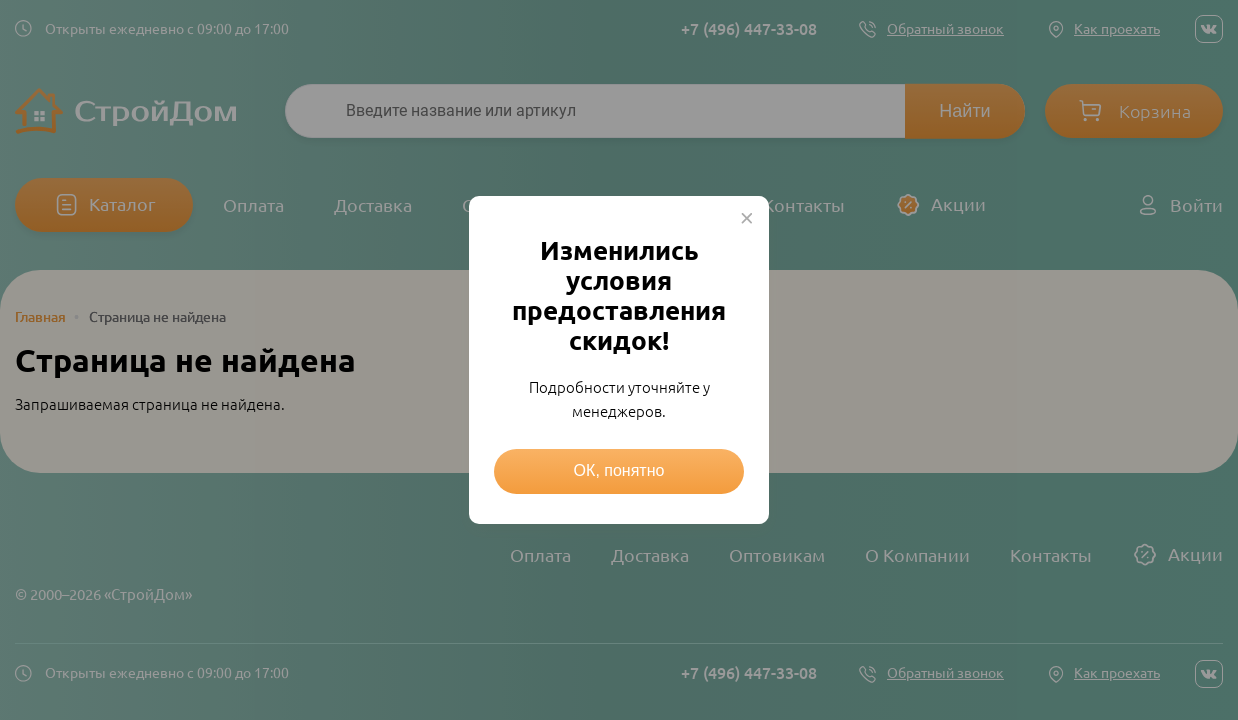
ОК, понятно (619, 470)
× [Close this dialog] (747, 218)
